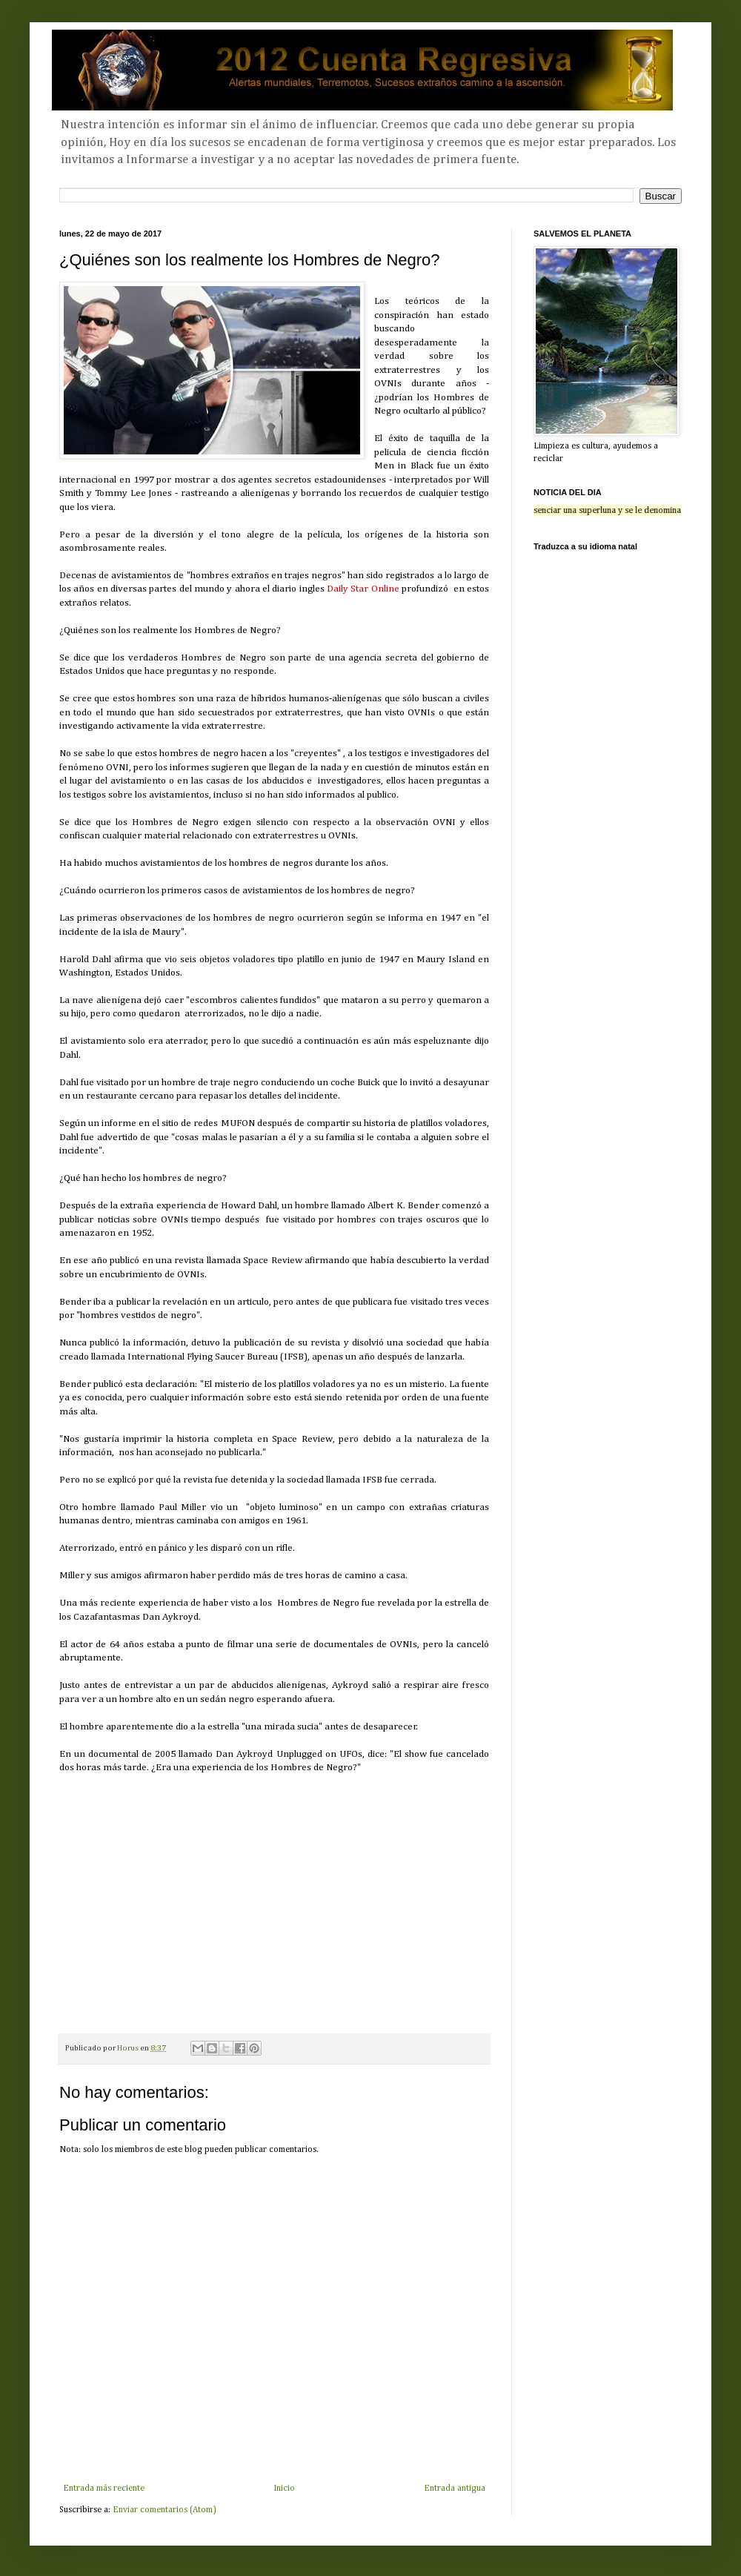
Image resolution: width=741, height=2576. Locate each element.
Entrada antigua (454, 2488)
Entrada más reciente (103, 2488)
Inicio (284, 2488)
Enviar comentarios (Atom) (164, 2510)
